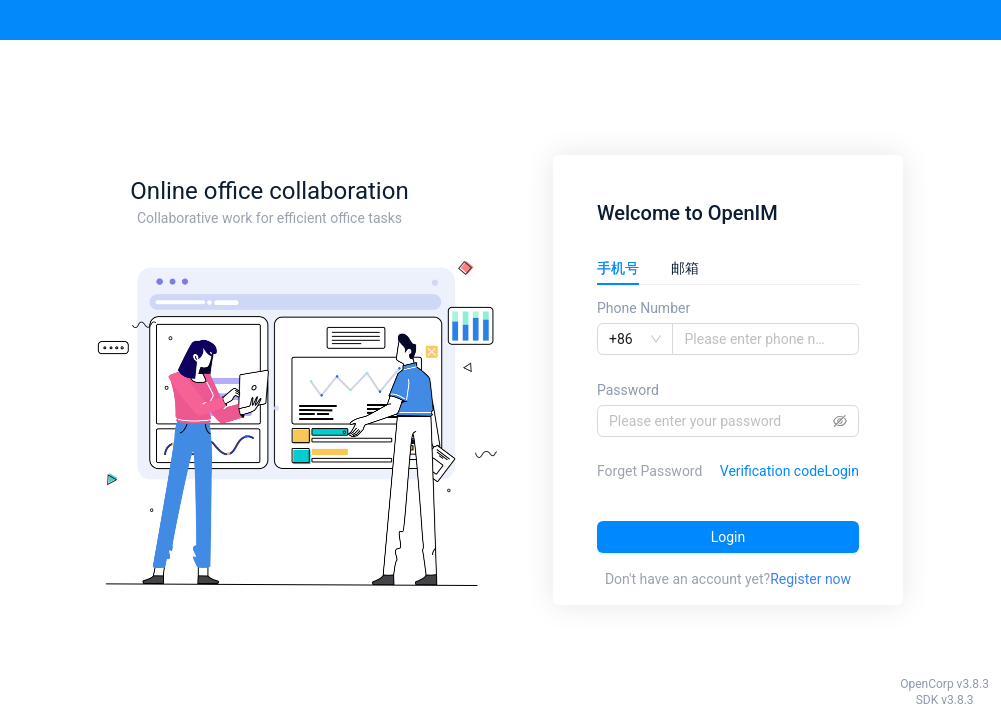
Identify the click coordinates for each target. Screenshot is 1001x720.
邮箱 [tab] (685, 268)
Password (628, 390)
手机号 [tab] (618, 268)
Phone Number (643, 308)
